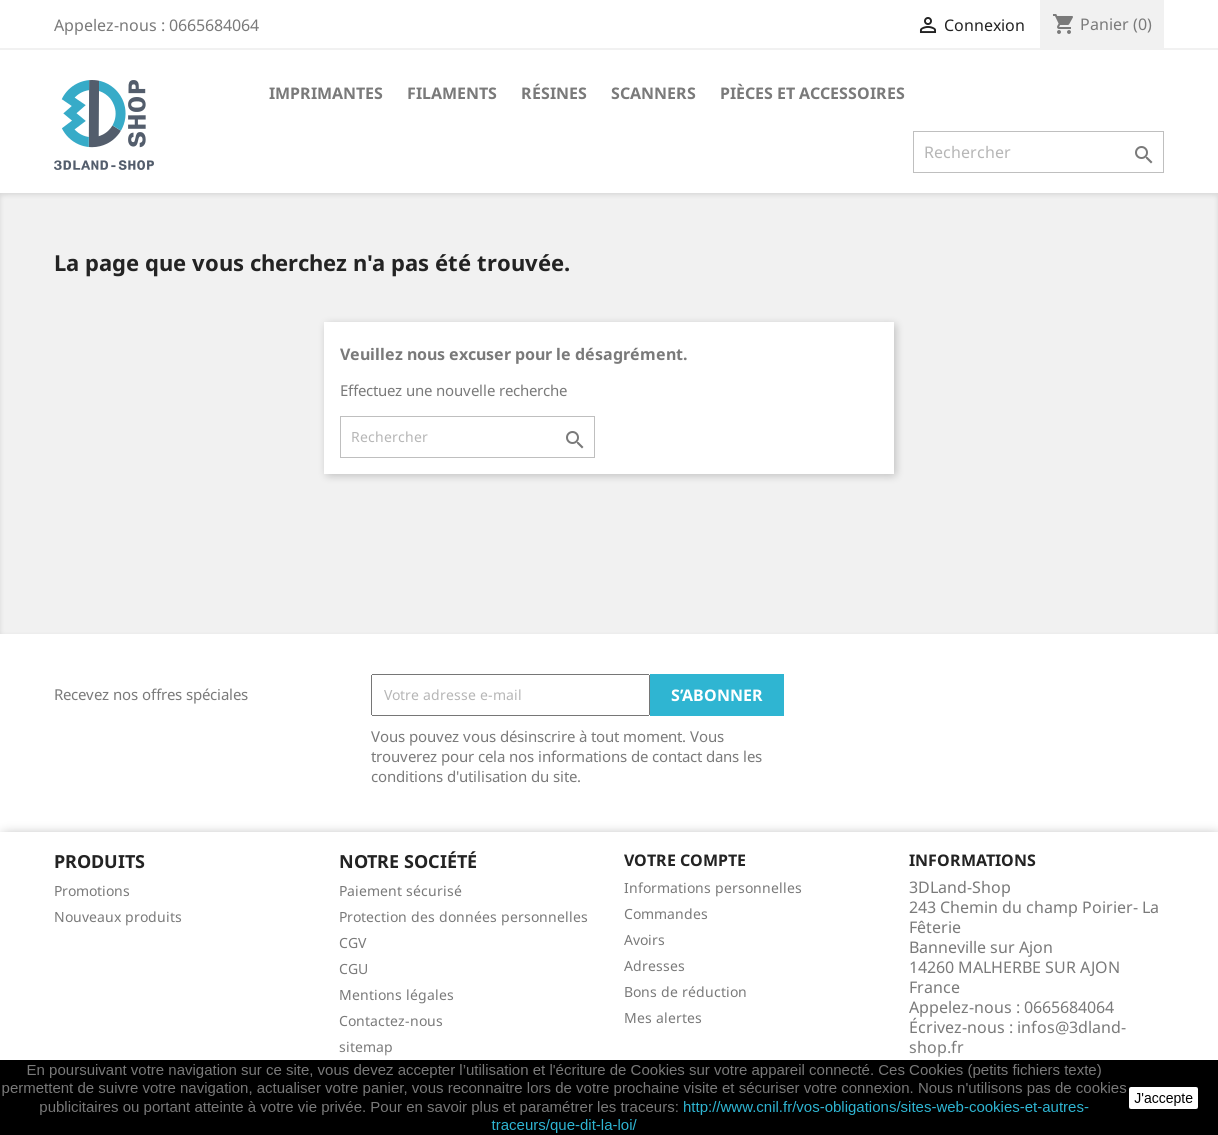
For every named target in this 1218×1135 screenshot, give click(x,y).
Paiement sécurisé (400, 890)
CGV (352, 942)
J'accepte (1163, 1098)
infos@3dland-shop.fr (1017, 1037)
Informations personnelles (713, 887)
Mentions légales (396, 994)
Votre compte (685, 860)
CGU (353, 968)
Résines (554, 93)
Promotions (92, 890)
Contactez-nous (391, 1020)
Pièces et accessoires (812, 93)
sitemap (366, 1046)
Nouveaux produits (118, 916)
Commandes (666, 913)
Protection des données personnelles (463, 916)
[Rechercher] (1038, 152)
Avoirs (644, 939)
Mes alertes (663, 1017)
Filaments (452, 93)
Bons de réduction (685, 991)
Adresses (654, 965)
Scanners (653, 93)
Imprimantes (326, 93)
